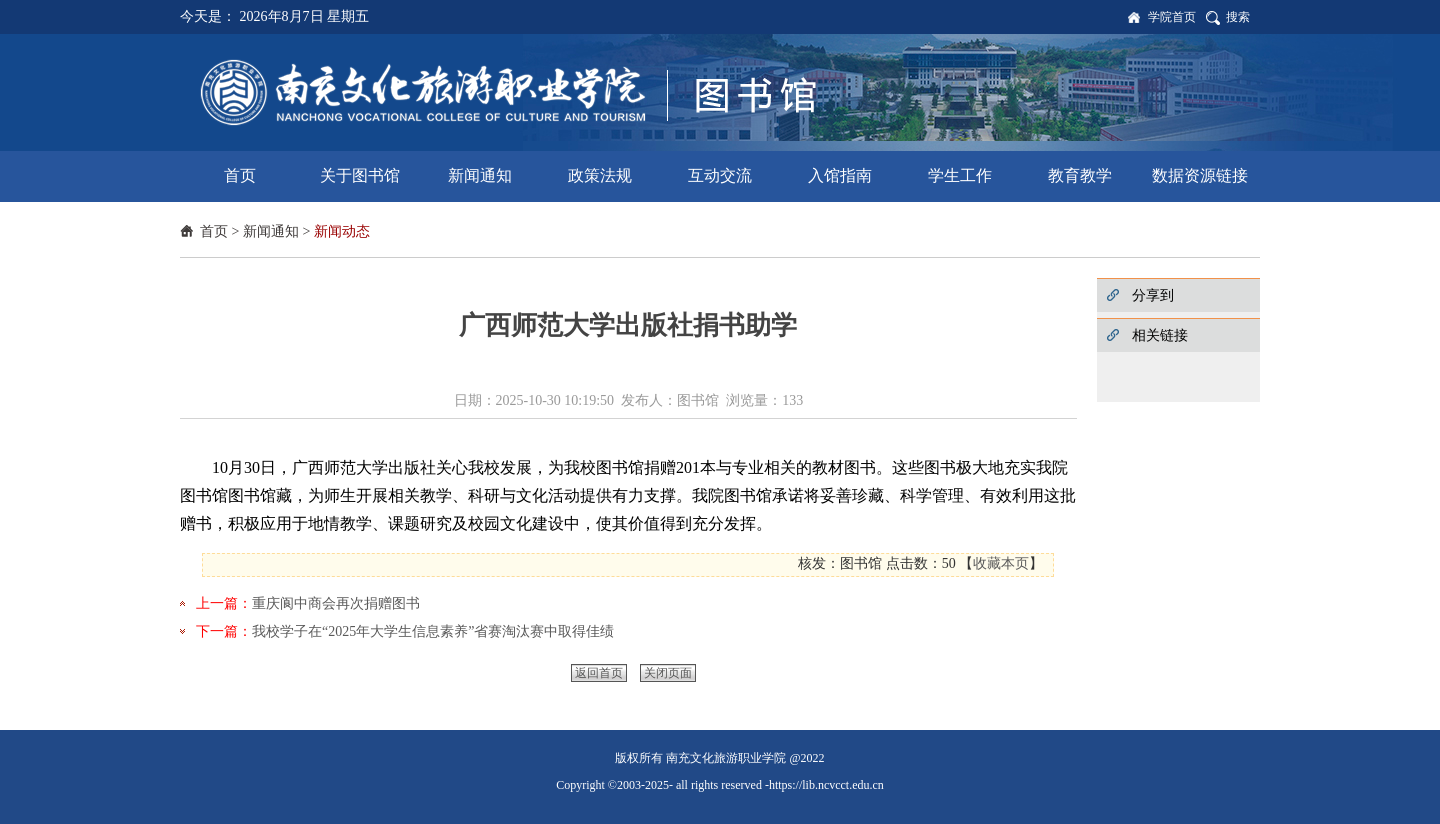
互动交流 (720, 175)
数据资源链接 (1200, 175)
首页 (240, 175)
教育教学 (1080, 175)
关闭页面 (668, 673)
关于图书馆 (360, 175)
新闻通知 (480, 175)
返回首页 (599, 673)
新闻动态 (342, 231)
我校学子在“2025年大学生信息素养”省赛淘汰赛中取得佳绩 (433, 631)
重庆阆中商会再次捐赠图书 (336, 603)
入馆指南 (840, 175)
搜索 (1238, 17)
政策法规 (600, 175)
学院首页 (1172, 17)
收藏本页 (1001, 563)
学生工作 (960, 175)
